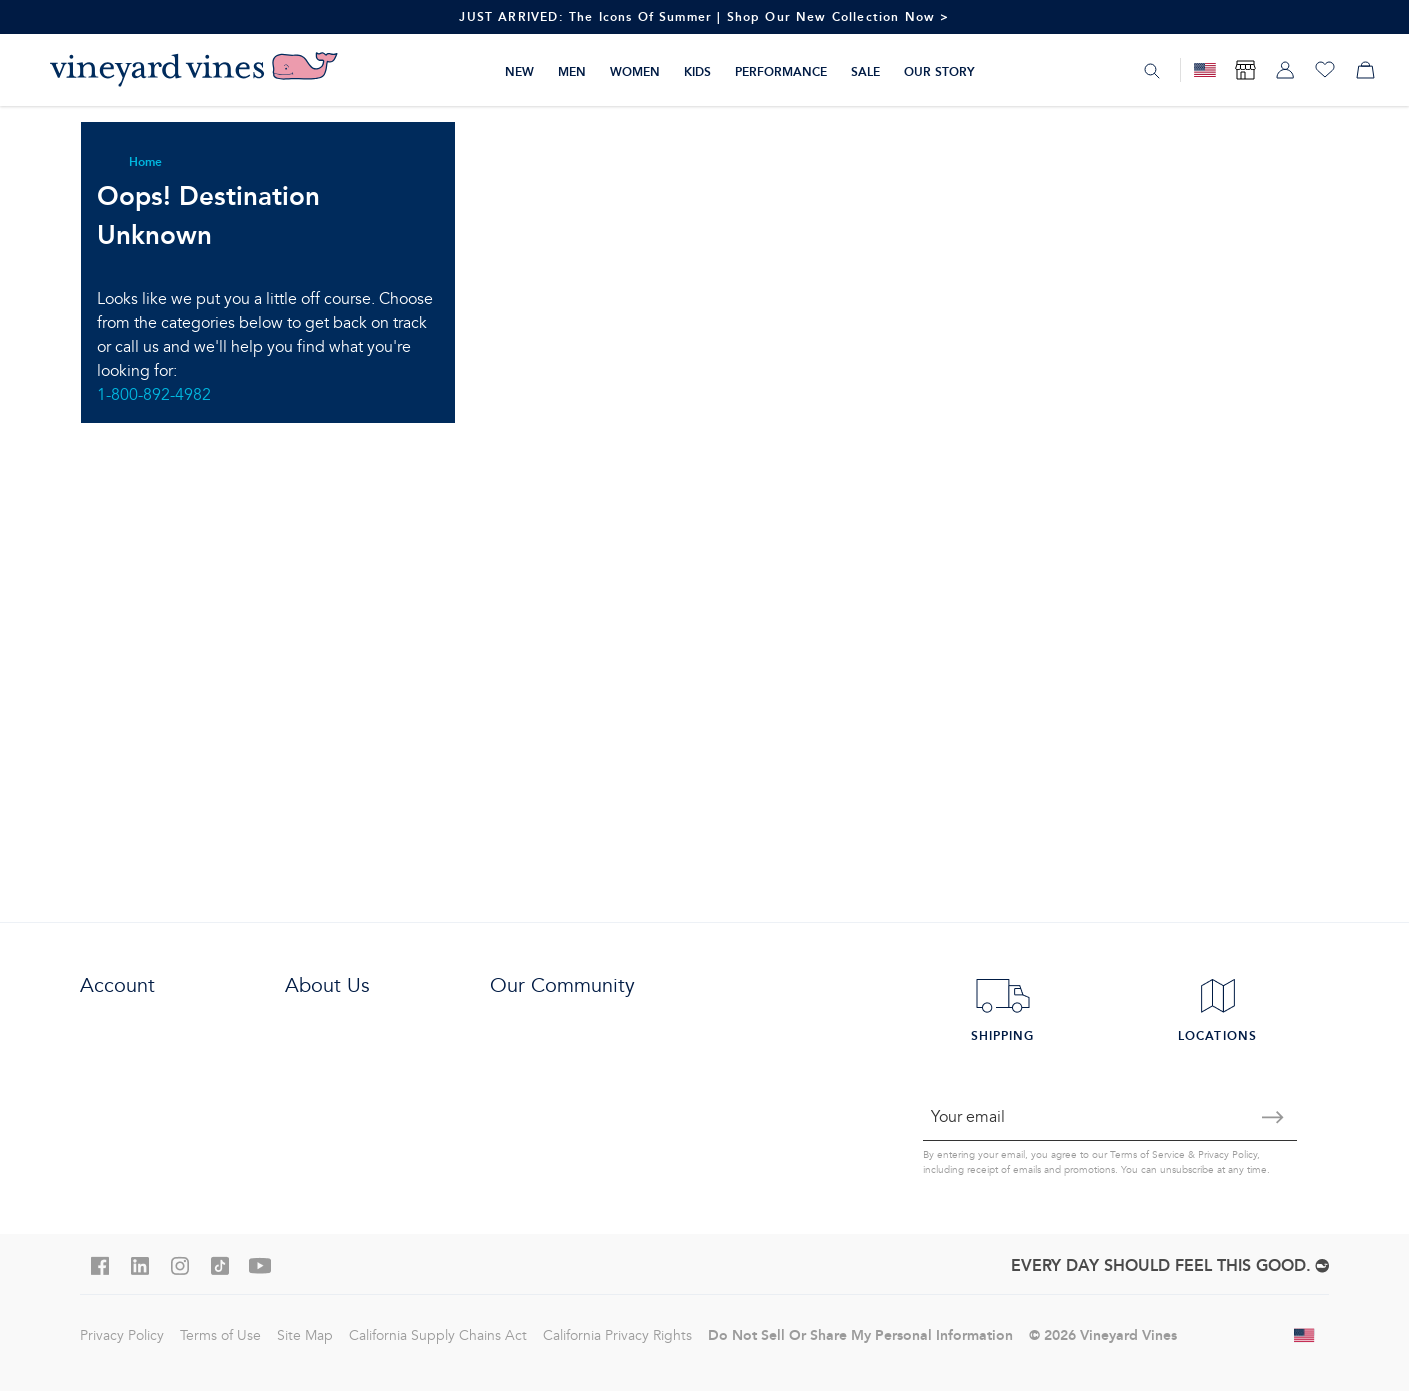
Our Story (939, 71)
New (519, 71)
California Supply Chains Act (438, 1335)
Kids (697, 71)
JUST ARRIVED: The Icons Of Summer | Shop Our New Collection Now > (704, 16)
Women (635, 71)
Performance (781, 71)
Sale (865, 71)
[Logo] (194, 70)
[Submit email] (1273, 1117)
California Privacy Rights (617, 1335)
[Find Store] (1245, 70)
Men (572, 71)
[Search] (1152, 71)
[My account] (1285, 70)
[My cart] (1365, 70)
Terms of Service (1147, 1155)
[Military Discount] (1205, 70)
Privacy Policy (1227, 1155)
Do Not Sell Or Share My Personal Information (860, 1335)
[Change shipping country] (1305, 1335)
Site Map (305, 1335)
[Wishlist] (1325, 70)
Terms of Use (220, 1335)
